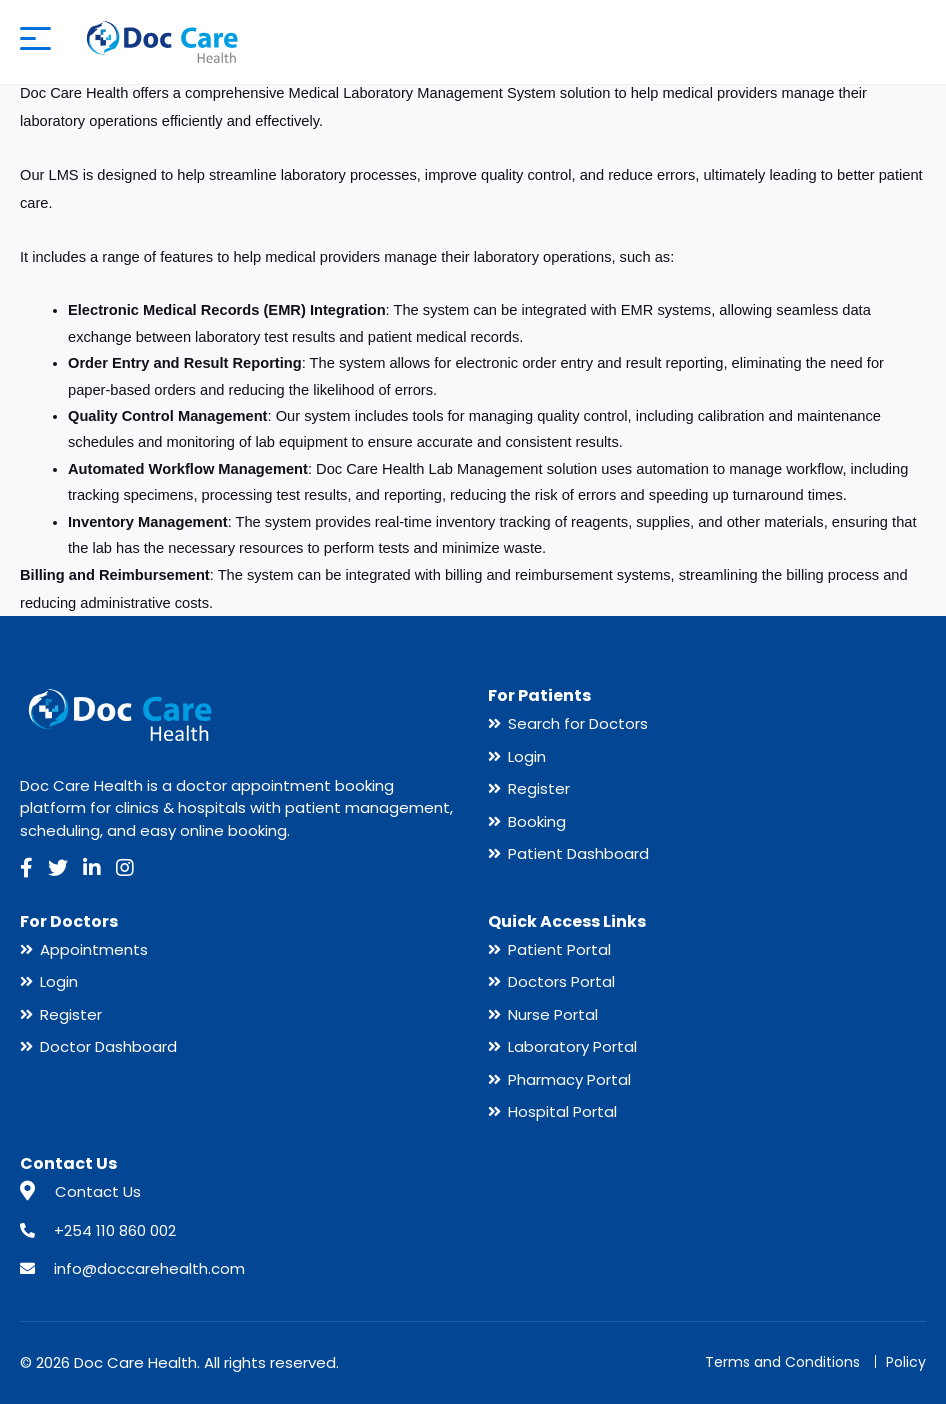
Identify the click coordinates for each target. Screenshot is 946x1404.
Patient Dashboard (578, 853)
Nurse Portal (553, 1014)
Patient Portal (559, 949)
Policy (906, 1362)
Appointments (94, 949)
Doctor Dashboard (108, 1046)
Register (539, 788)
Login (527, 756)
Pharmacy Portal (569, 1079)
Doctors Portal (561, 981)
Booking (537, 821)
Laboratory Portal (572, 1046)
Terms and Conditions (782, 1362)
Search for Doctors (578, 723)
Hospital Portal (562, 1111)
